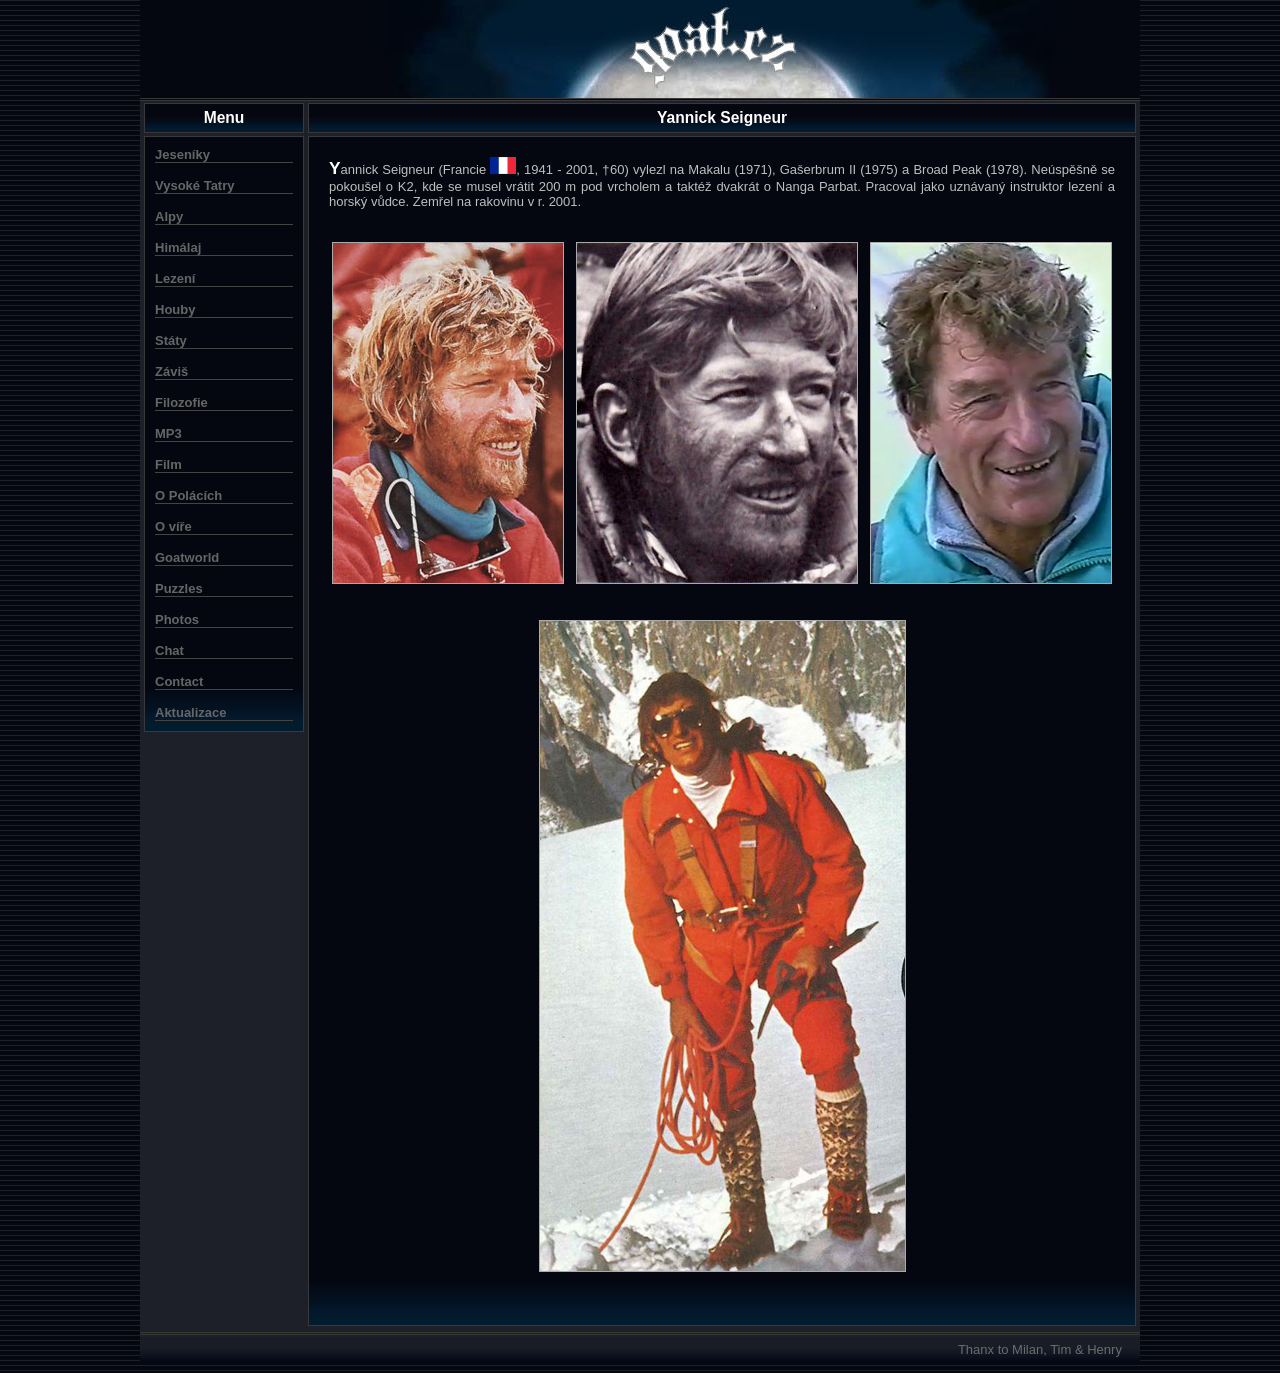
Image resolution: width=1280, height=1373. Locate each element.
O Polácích (188, 495)
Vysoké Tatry (195, 185)
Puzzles (179, 588)
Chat (169, 650)
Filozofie (181, 402)
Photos (177, 619)
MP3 (168, 433)
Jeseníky (182, 154)
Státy (171, 340)
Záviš (171, 371)
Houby (175, 309)
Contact (179, 681)
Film (168, 464)
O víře (173, 526)
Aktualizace (191, 712)
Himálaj (178, 247)
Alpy (169, 216)
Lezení (175, 278)
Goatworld (187, 557)
